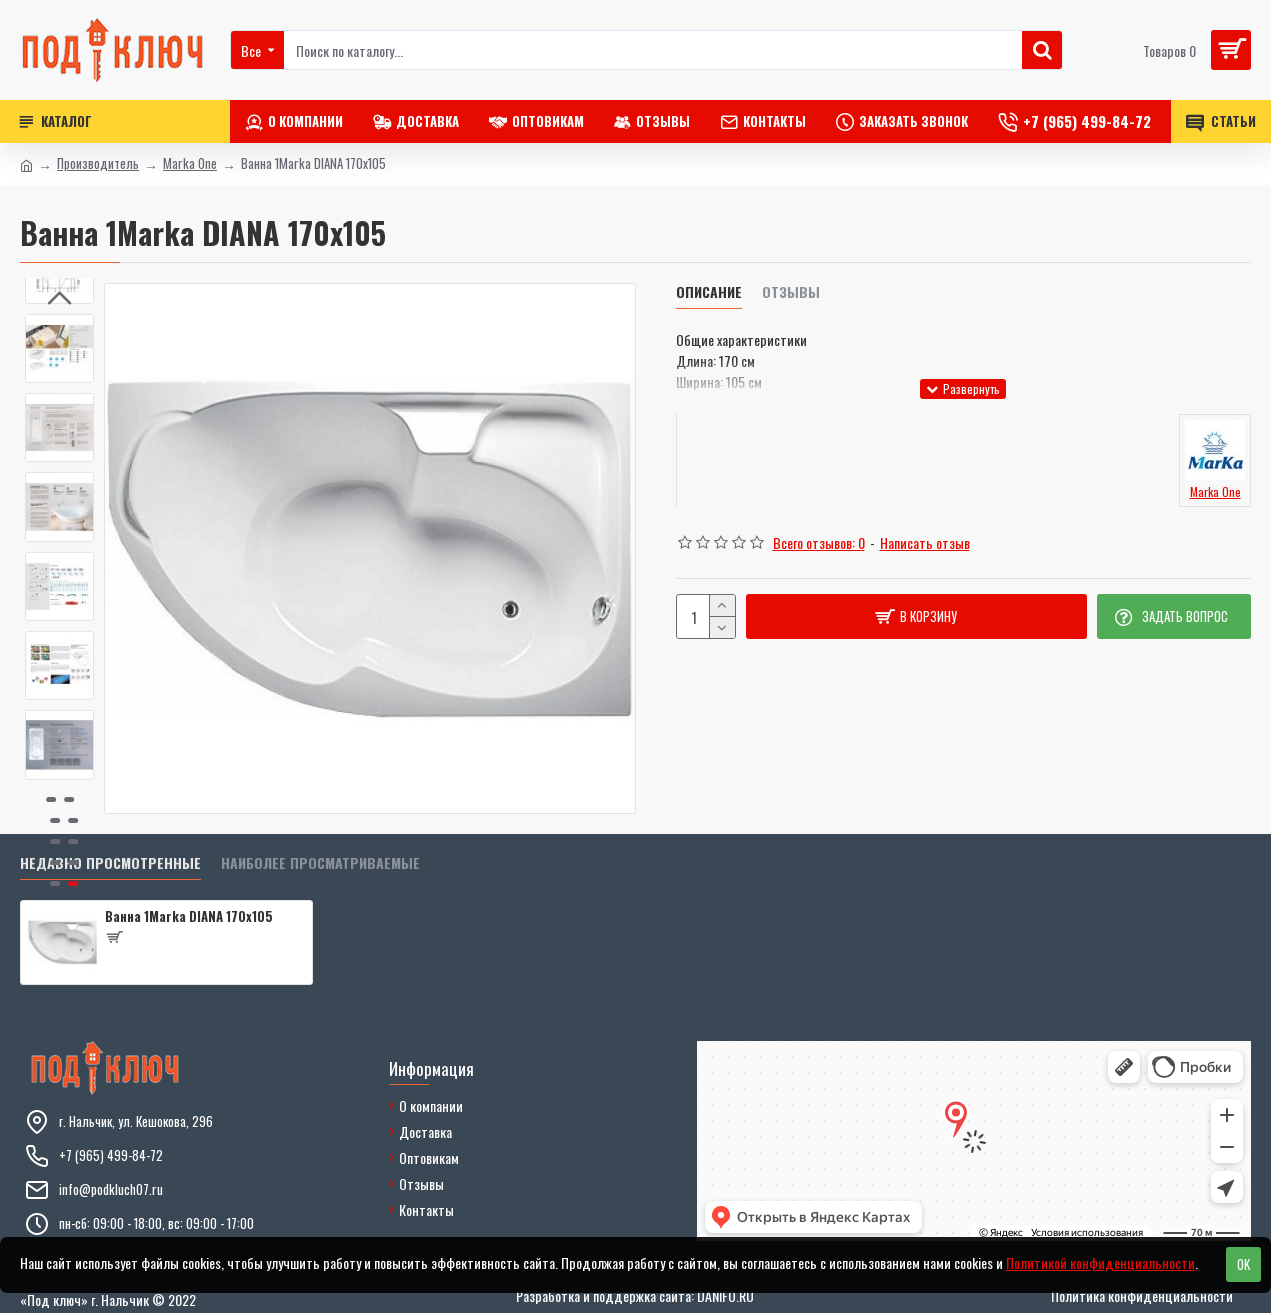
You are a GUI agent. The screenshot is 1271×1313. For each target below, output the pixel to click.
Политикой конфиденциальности (1100, 1262)
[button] (60, 765)
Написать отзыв (925, 542)
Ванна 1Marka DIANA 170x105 (189, 916)
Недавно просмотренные (110, 863)
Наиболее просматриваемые (320, 863)
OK (1243, 1264)
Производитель (98, 163)
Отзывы (791, 292)
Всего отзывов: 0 (819, 542)
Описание (709, 292)
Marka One (190, 163)
